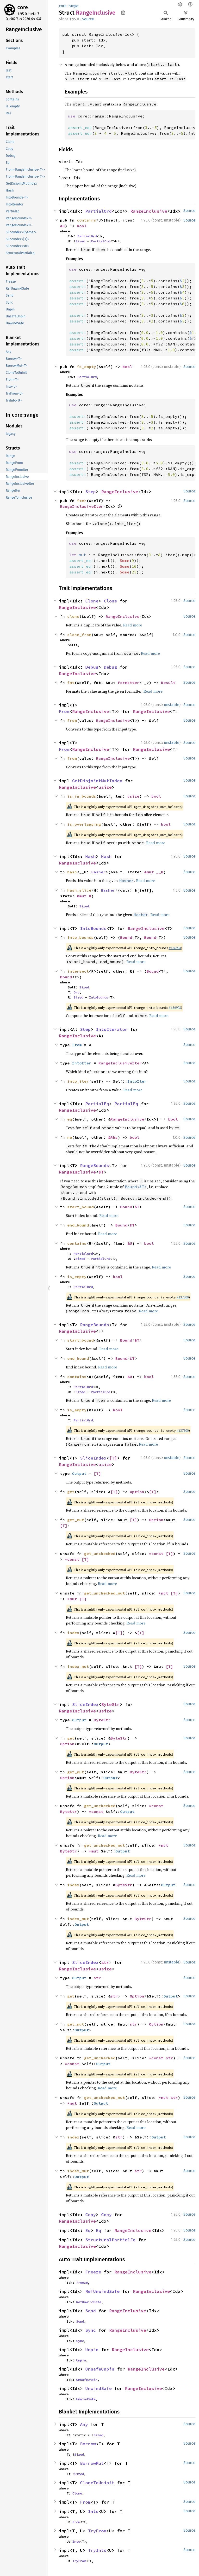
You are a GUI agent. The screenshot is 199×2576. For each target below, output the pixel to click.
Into (93, 2511)
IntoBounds (93, 928)
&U (62, 225)
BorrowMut (92, 2463)
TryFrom (97, 2531)
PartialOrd (98, 211)
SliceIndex (93, 1458)
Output (79, 1473)
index (73, 1632)
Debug (92, 667)
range (73, 6)
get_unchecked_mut (104, 1593)
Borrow (88, 2444)
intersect (78, 971)
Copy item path (123, 12)
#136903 (175, 948)
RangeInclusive (148, 211)
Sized (80, 241)
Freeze (93, 2272)
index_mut (78, 1666)
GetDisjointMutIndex (97, 780)
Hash (90, 856)
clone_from (79, 634)
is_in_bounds (81, 796)
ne (69, 1137)
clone (73, 616)
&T (101, 1172)
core (22, 7)
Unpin (92, 2349)
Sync (90, 2330)
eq (69, 1119)
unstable (171, 704)
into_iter (78, 1081)
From (64, 711)
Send (90, 2310)
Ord (76, 992)
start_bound (80, 1206)
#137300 (182, 1297)
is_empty (86, 366)
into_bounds (80, 937)
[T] (113, 1458)
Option (137, 1491)
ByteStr (110, 1704)
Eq (88, 2230)
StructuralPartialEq (110, 2240)
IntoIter (81, 1063)
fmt (71, 682)
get (71, 1491)
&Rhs (113, 1137)
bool (82, 225)
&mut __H (153, 872)
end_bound (78, 1225)
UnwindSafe (98, 2388)
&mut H (84, 896)
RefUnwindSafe (102, 2291)
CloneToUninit (97, 2482)
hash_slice (79, 890)
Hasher (98, 872)
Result (168, 682)
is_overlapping (84, 824)
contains (86, 220)
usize (105, 787)
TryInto (97, 2550)
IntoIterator (112, 1029)
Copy (90, 2214)
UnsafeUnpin (99, 2369)
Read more (132, 625)
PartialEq (97, 1103)
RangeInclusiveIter (81, 506)
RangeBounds (94, 1165)
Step (90, 491)
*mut (165, 1593)
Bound (126, 937)
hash (72, 872)
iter (82, 500)
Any (84, 2424)
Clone (92, 601)
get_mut (75, 1519)
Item (77, 1044)
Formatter (128, 682)
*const (157, 1553)
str (105, 1962)
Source (88, 19)
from (72, 720)
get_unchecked (99, 1553)
